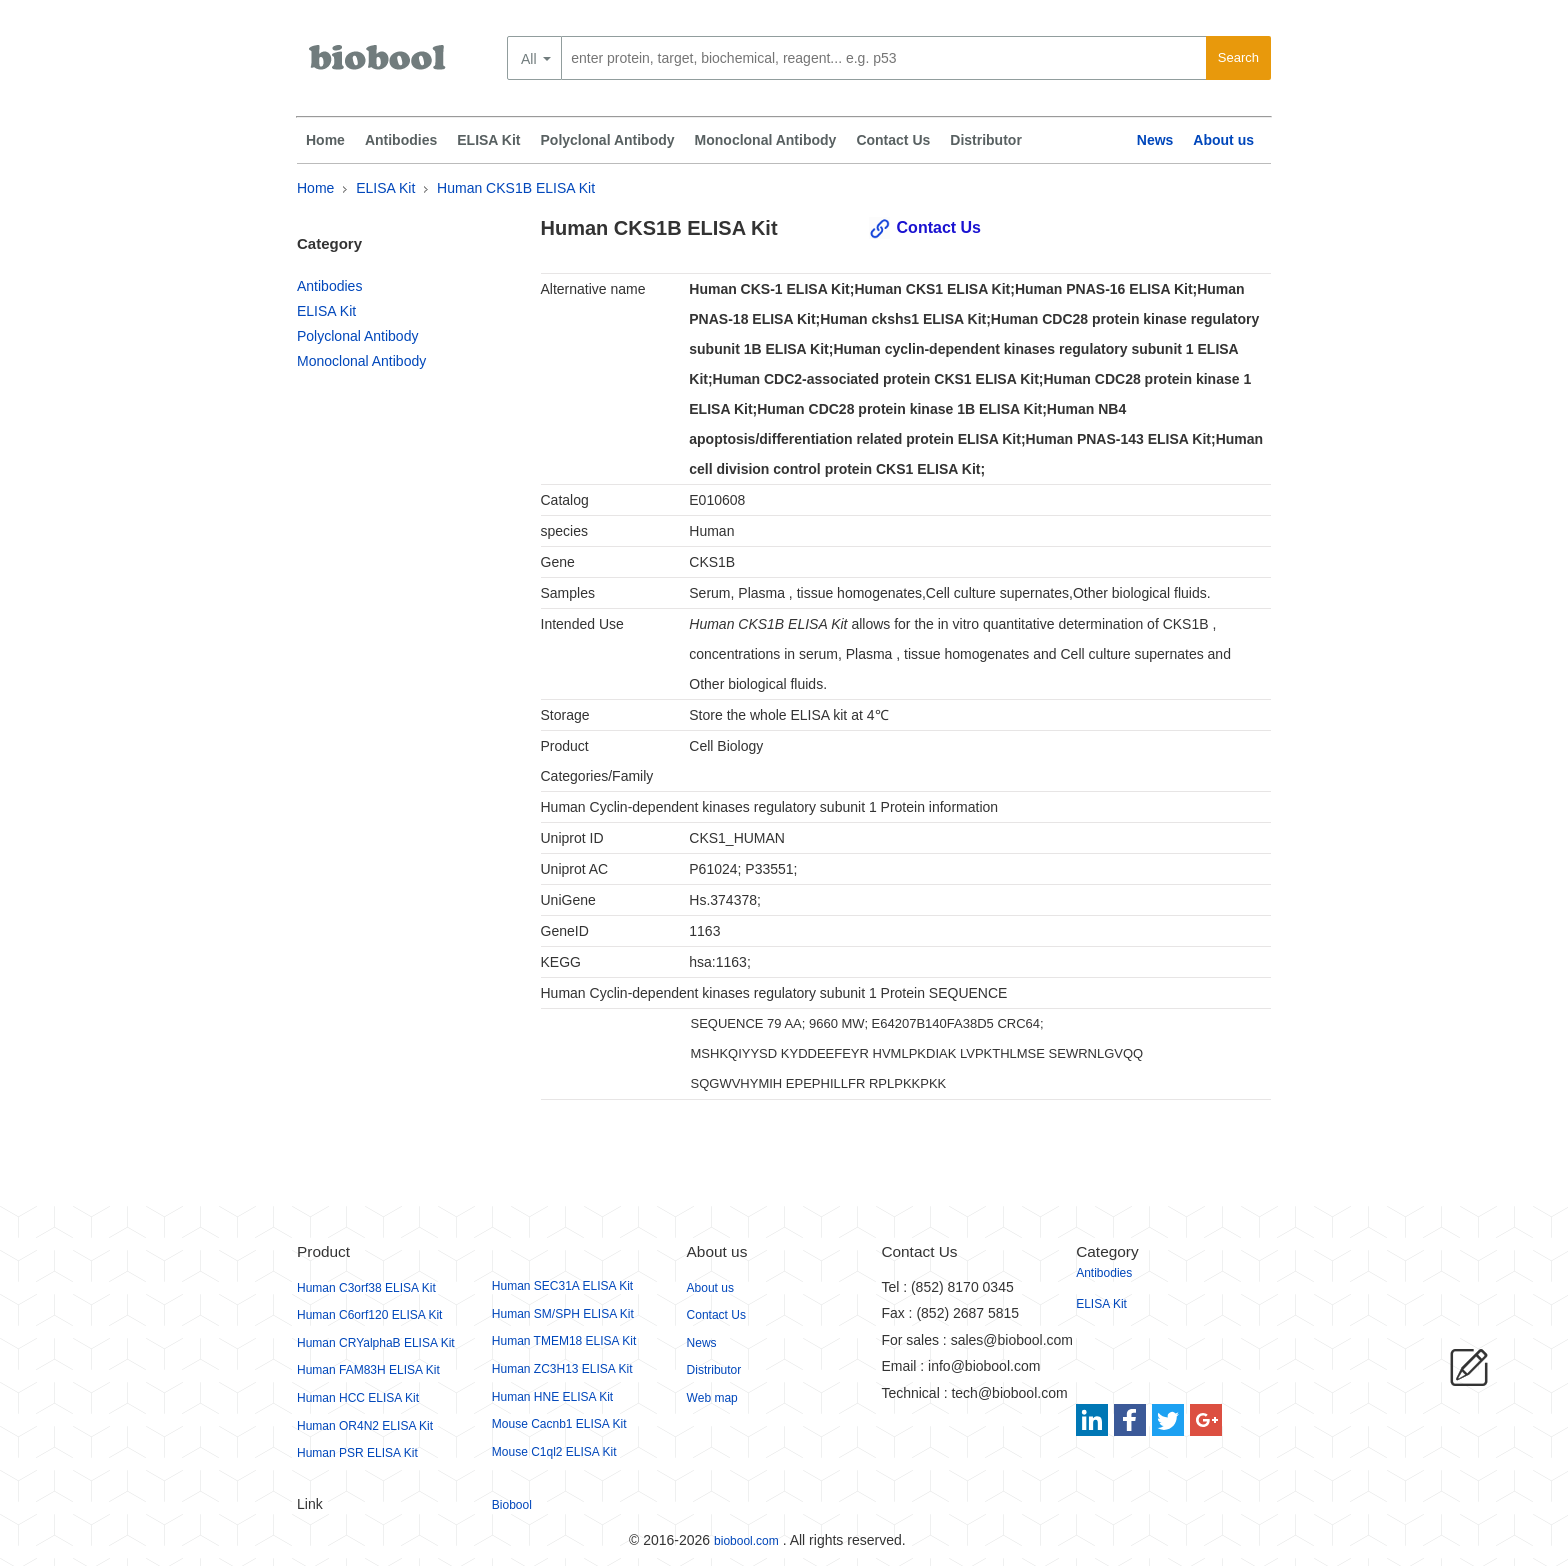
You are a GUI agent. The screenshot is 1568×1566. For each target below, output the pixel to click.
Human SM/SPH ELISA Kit (563, 1314)
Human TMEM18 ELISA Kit (564, 1341)
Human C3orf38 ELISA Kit (366, 1288)
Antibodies (401, 140)
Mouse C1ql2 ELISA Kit (554, 1452)
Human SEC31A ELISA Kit (562, 1286)
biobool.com (746, 1541)
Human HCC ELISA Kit (358, 1398)
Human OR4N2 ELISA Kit (365, 1426)
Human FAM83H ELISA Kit (368, 1370)
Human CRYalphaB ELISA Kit (376, 1343)
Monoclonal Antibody (766, 140)
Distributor (986, 140)
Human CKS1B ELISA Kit (516, 188)
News (1155, 140)
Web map (712, 1398)
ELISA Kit (488, 140)
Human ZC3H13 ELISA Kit (562, 1369)
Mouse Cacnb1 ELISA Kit (559, 1424)
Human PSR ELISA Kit (357, 1453)
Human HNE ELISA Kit (552, 1397)
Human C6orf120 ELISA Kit (369, 1315)
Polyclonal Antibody (608, 140)
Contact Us (893, 140)
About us (1223, 140)
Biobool (512, 1505)
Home (325, 140)
